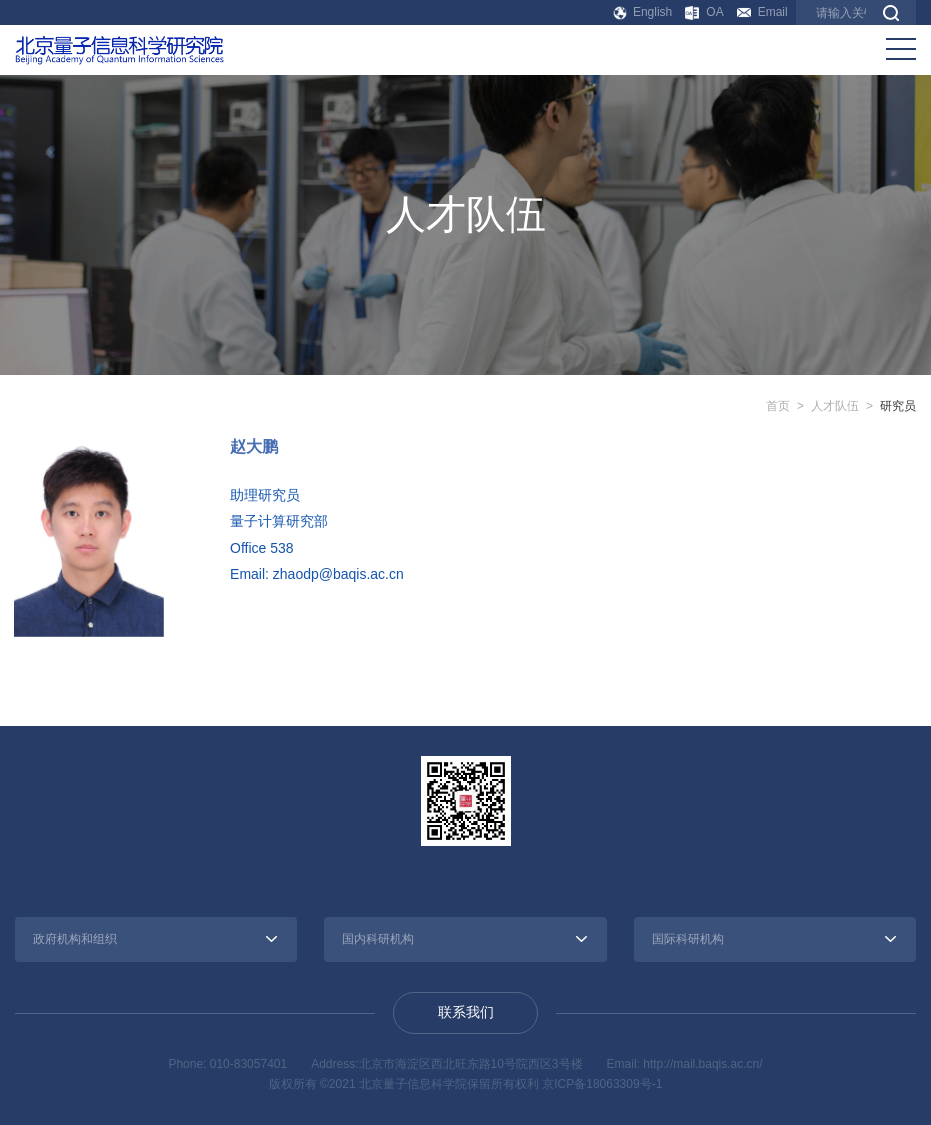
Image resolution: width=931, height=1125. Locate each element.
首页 (778, 406)
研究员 (898, 406)
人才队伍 (835, 406)
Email (762, 12)
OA (704, 12)
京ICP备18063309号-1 (602, 1084)
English (643, 12)
